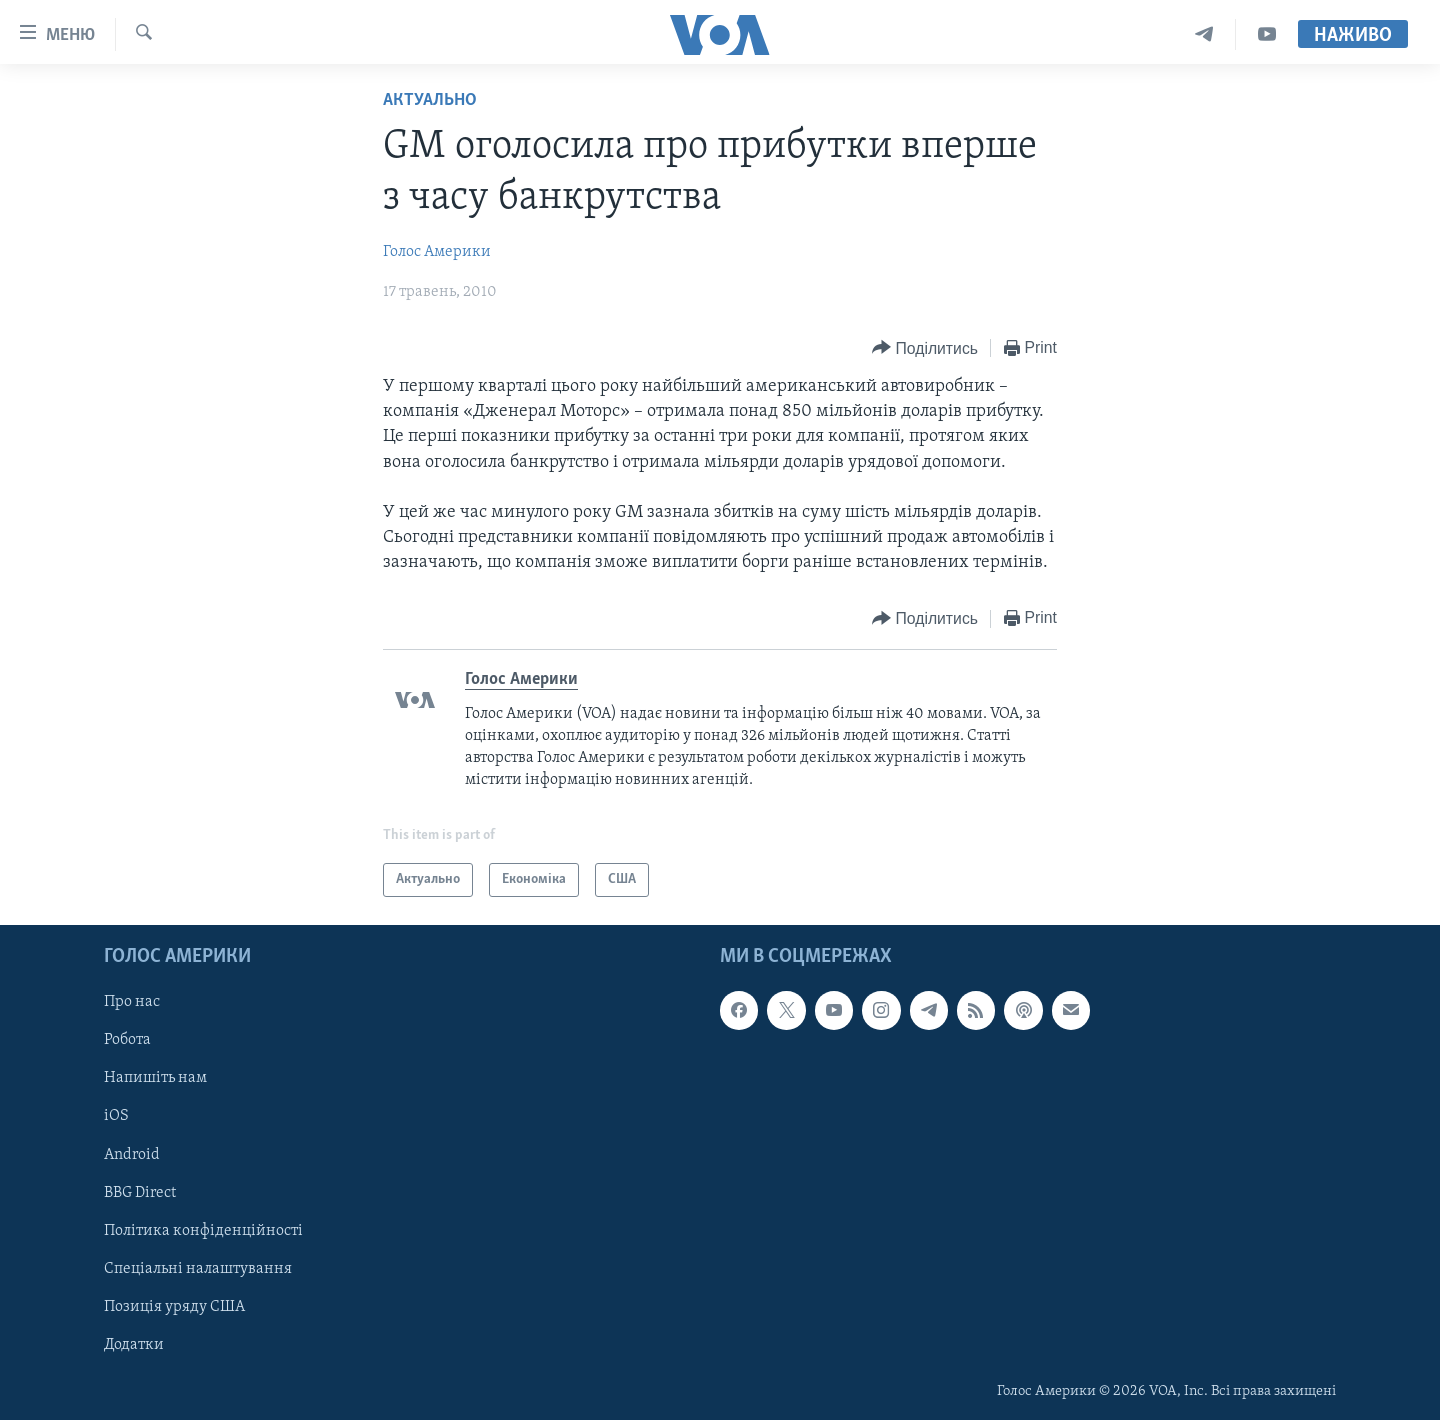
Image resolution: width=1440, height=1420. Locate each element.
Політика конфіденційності (203, 1231)
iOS (116, 1117)
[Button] (925, 348)
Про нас (132, 1002)
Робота (127, 1040)
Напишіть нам (155, 1079)
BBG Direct (140, 1193)
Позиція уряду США (174, 1307)
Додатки (134, 1345)
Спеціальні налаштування (198, 1269)
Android (132, 1155)
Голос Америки (437, 252)
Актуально (430, 100)
